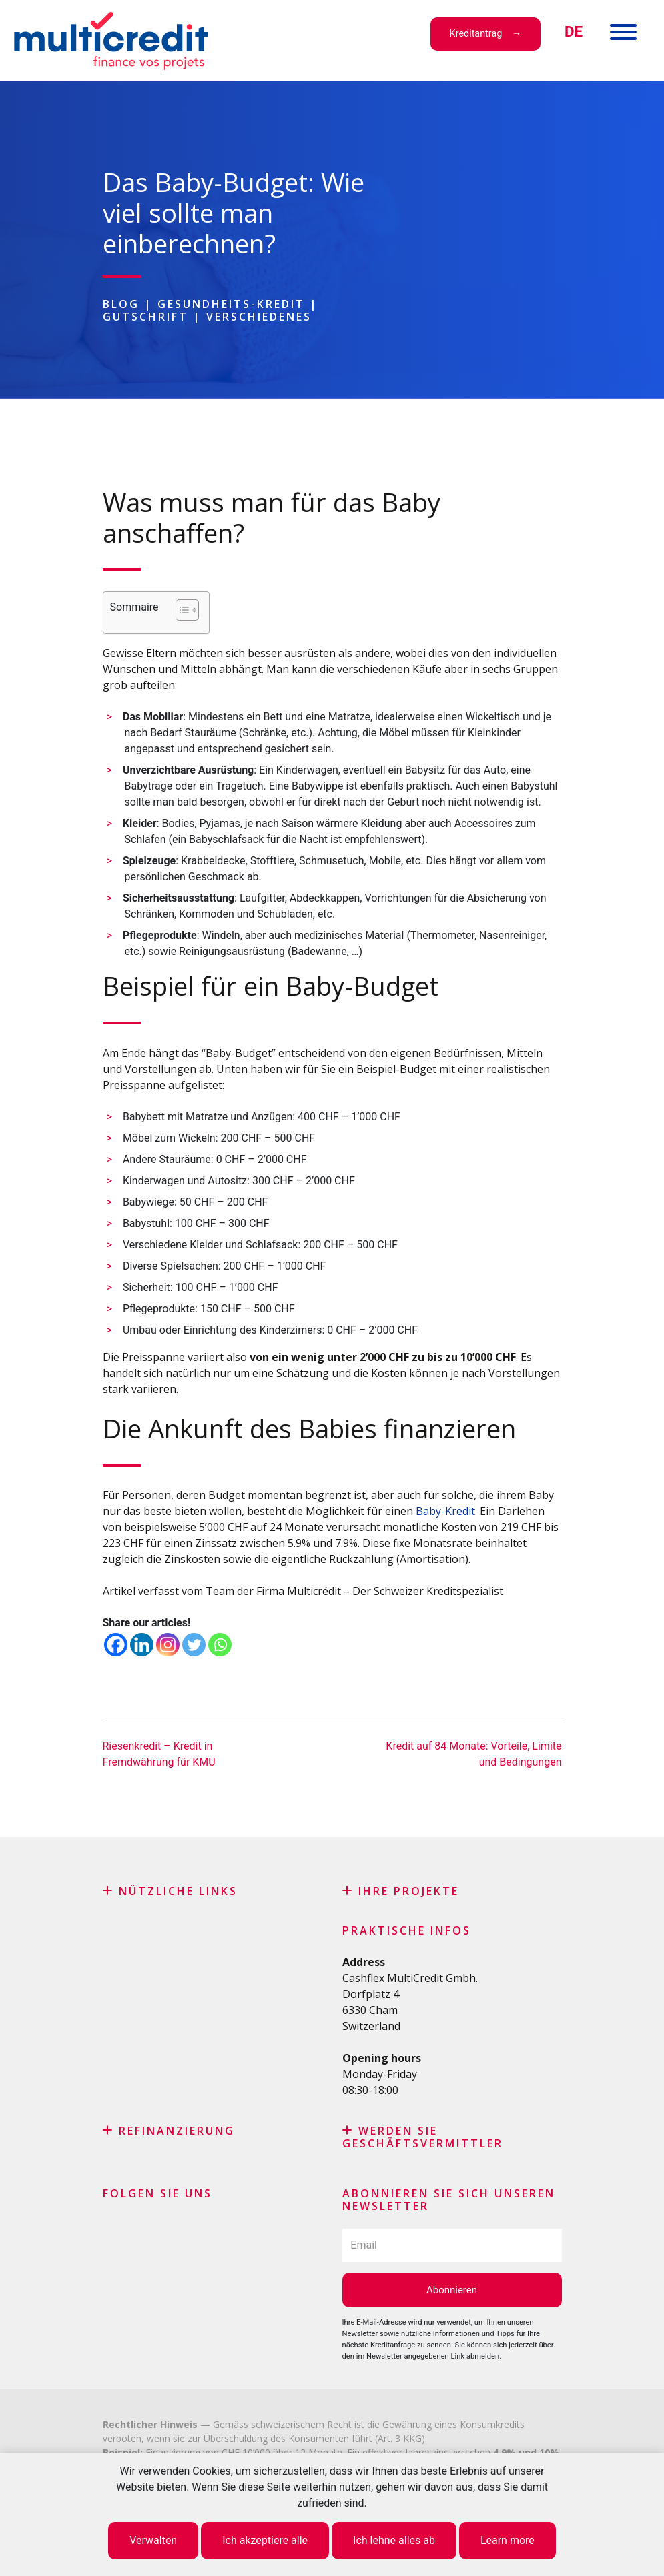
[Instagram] (168, 1644)
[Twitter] (194, 1644)
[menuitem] (574, 32)
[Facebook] (115, 1644)
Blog (121, 304)
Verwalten (153, 2540)
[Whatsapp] (220, 1644)
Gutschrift (145, 316)
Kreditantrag (476, 33)
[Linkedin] (141, 1644)
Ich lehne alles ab (394, 2540)
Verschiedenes (259, 316)
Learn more (507, 2540)
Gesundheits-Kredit (231, 304)
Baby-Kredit (445, 1511)
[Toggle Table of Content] (180, 610)
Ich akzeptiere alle (265, 2540)
